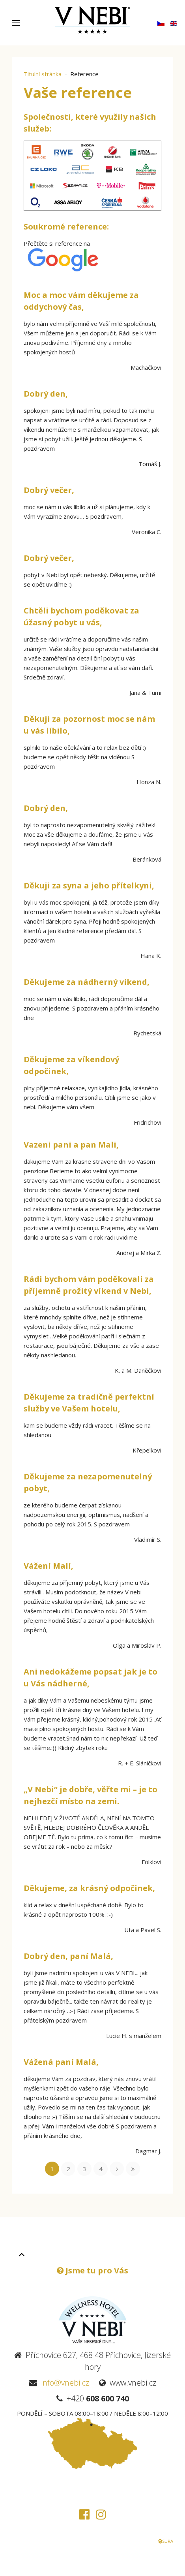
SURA (165, 2541)
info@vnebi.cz (65, 2382)
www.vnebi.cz (133, 2382)
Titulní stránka (43, 74)
